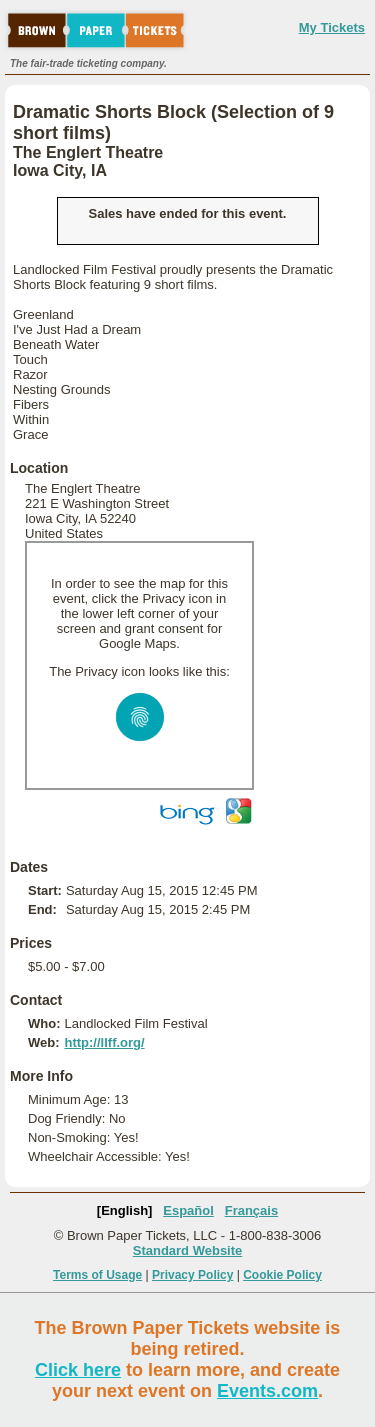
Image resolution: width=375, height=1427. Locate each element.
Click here (78, 1370)
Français (251, 1210)
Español (188, 1210)
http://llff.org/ (104, 1042)
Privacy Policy (192, 1275)
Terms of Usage (97, 1275)
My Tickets (332, 27)
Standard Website (188, 1250)
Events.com (267, 1391)
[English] (125, 1210)
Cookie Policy (282, 1275)
